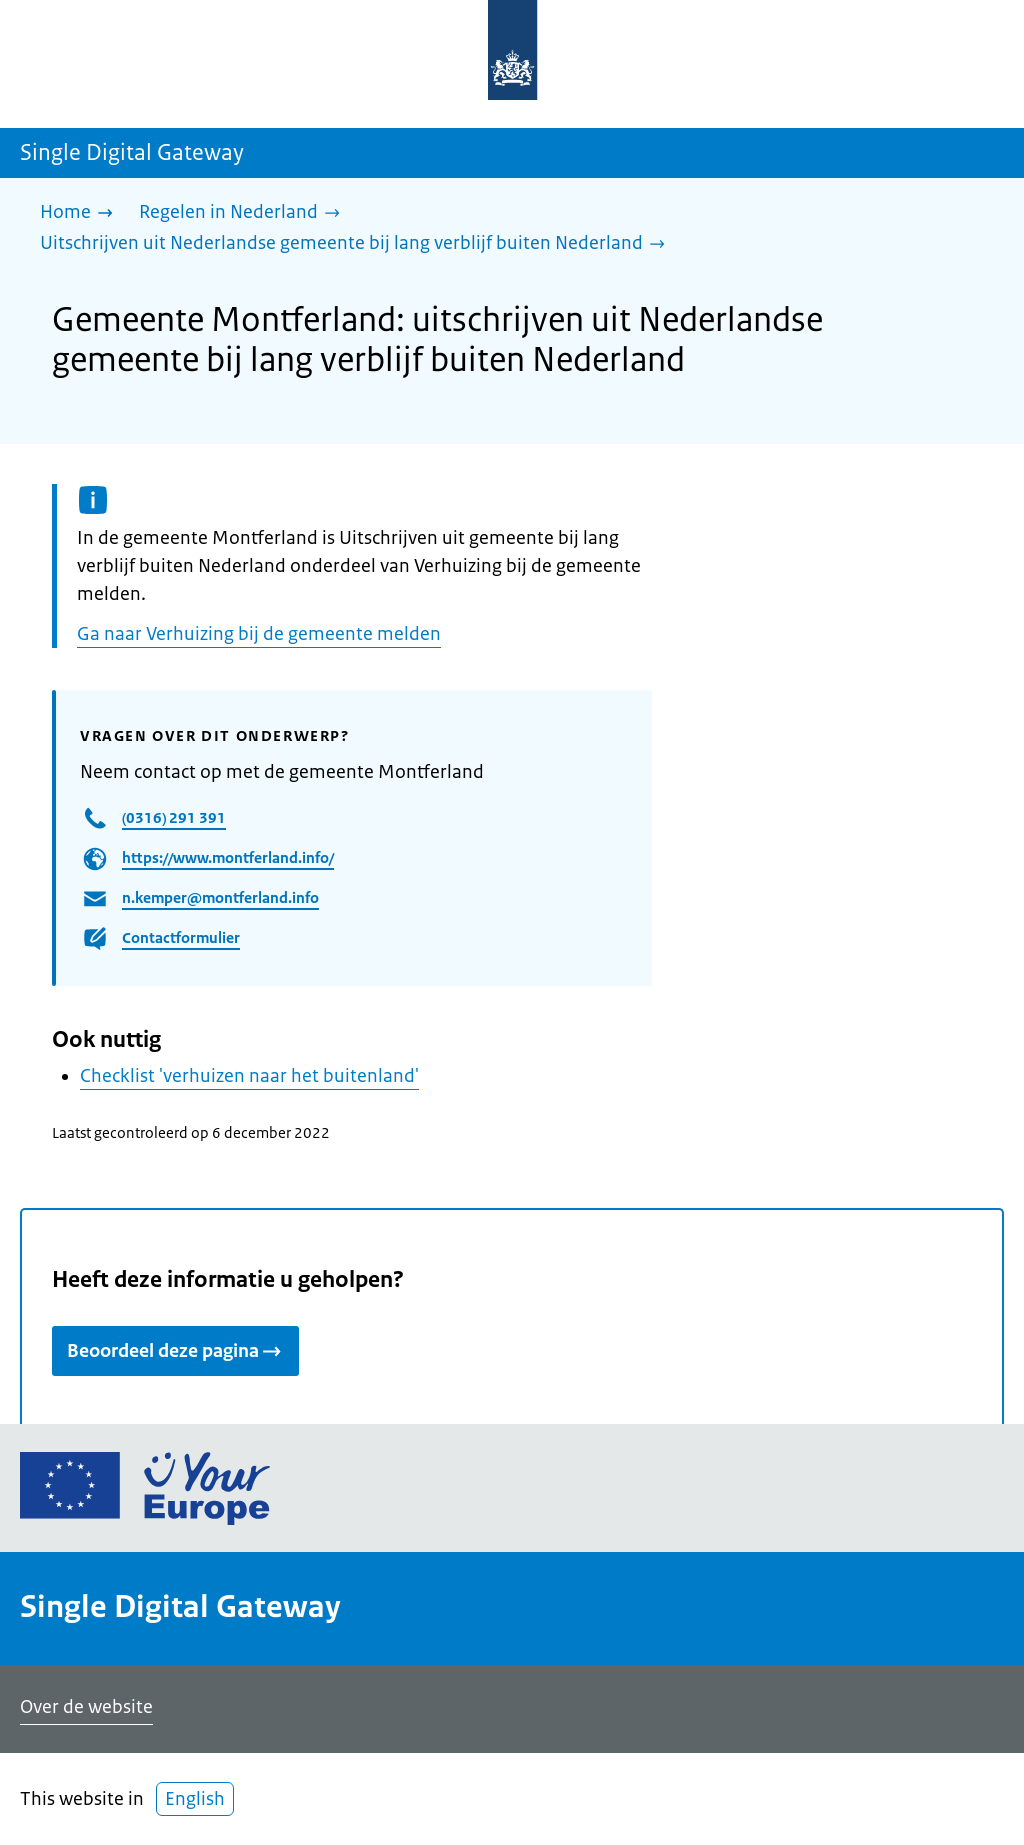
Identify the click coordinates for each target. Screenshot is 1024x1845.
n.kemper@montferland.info (220, 897)
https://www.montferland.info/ (228, 857)
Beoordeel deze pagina (175, 1351)
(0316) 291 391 (174, 817)
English (195, 1799)
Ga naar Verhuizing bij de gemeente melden (259, 634)
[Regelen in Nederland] (244, 213)
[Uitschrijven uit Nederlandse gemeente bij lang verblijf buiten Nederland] (357, 244)
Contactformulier (181, 937)
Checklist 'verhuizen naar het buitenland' (249, 1076)
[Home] (81, 213)
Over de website (86, 1707)
